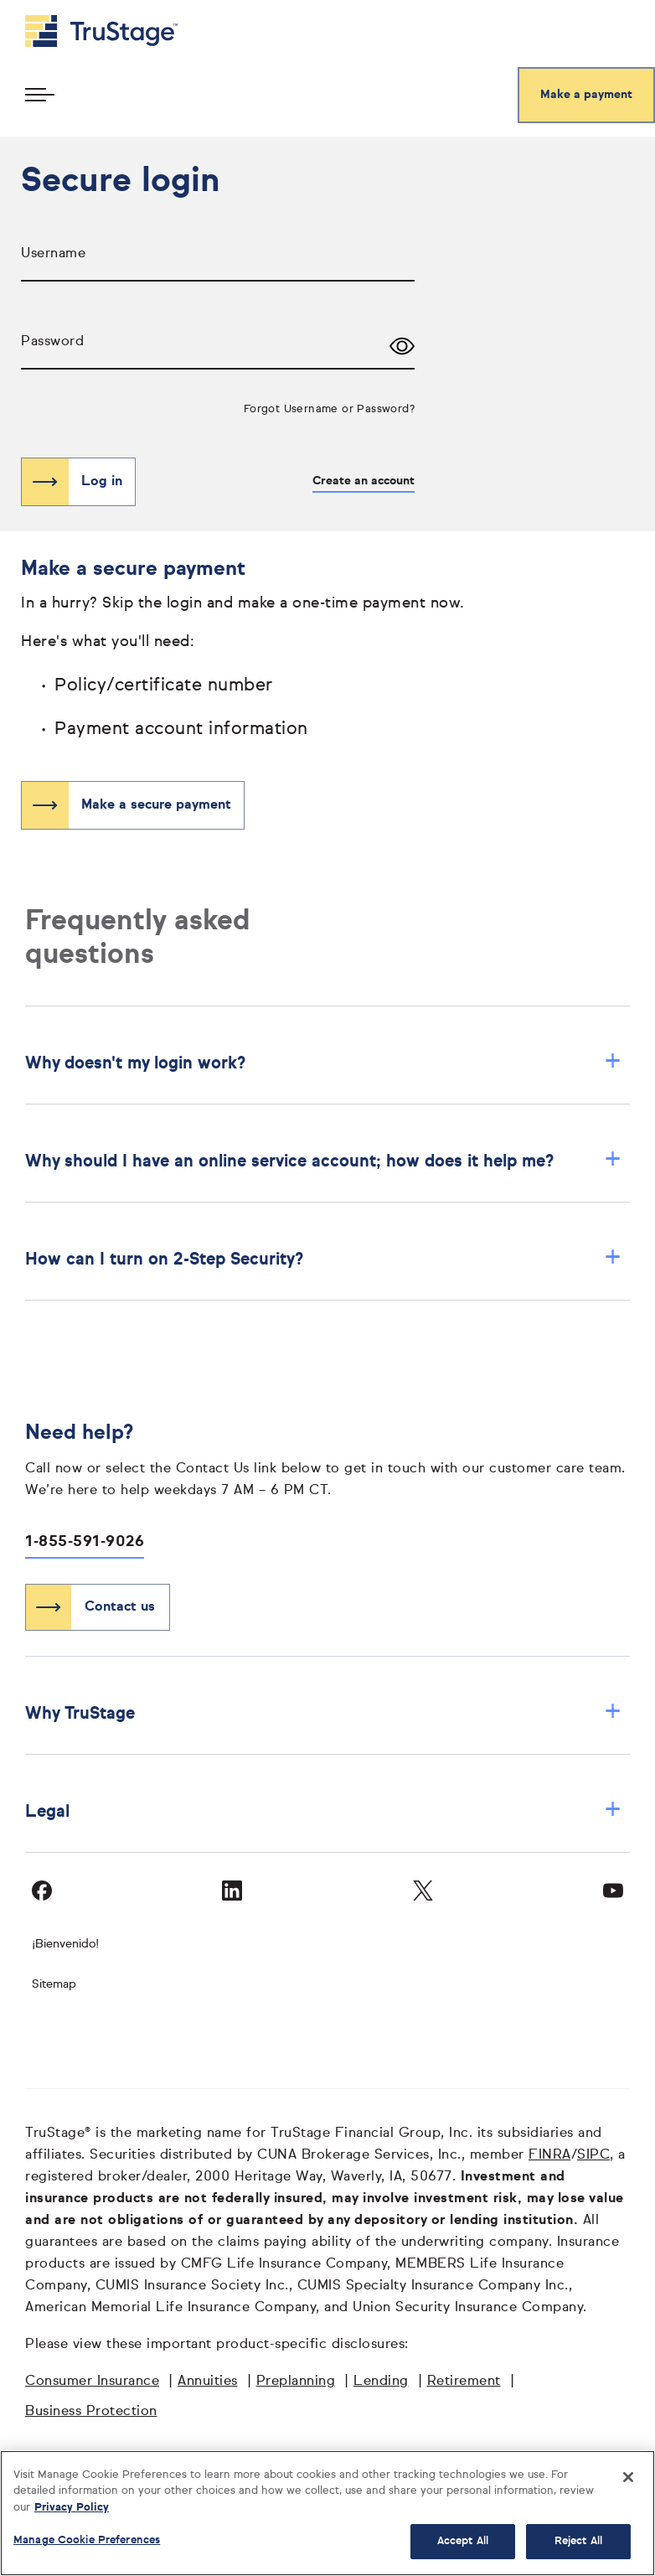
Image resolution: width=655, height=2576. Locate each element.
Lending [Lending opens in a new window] (381, 2381)
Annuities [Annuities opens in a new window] (208, 2381)
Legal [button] (323, 1811)
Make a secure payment (156, 805)
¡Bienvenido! (65, 1944)
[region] (327, 2513)
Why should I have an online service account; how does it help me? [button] (323, 1161)
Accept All (462, 2541)
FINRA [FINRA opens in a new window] (550, 2155)
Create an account (363, 481)
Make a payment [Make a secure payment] (586, 95)
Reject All (578, 2541)
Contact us (120, 1607)
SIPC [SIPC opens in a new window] (593, 2155)
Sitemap (54, 1984)
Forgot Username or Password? (329, 409)
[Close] (628, 2477)
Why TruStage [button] (323, 1713)
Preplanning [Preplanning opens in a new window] (296, 2381)
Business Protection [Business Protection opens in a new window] (91, 2411)
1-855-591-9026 (84, 1541)
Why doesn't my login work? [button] (323, 1063)
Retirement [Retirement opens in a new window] (464, 2381)
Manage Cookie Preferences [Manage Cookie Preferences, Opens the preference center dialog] (86, 2540)
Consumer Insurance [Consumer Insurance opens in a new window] (92, 2381)
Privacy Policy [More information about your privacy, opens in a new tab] (71, 2507)
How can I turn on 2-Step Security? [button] (323, 1259)
